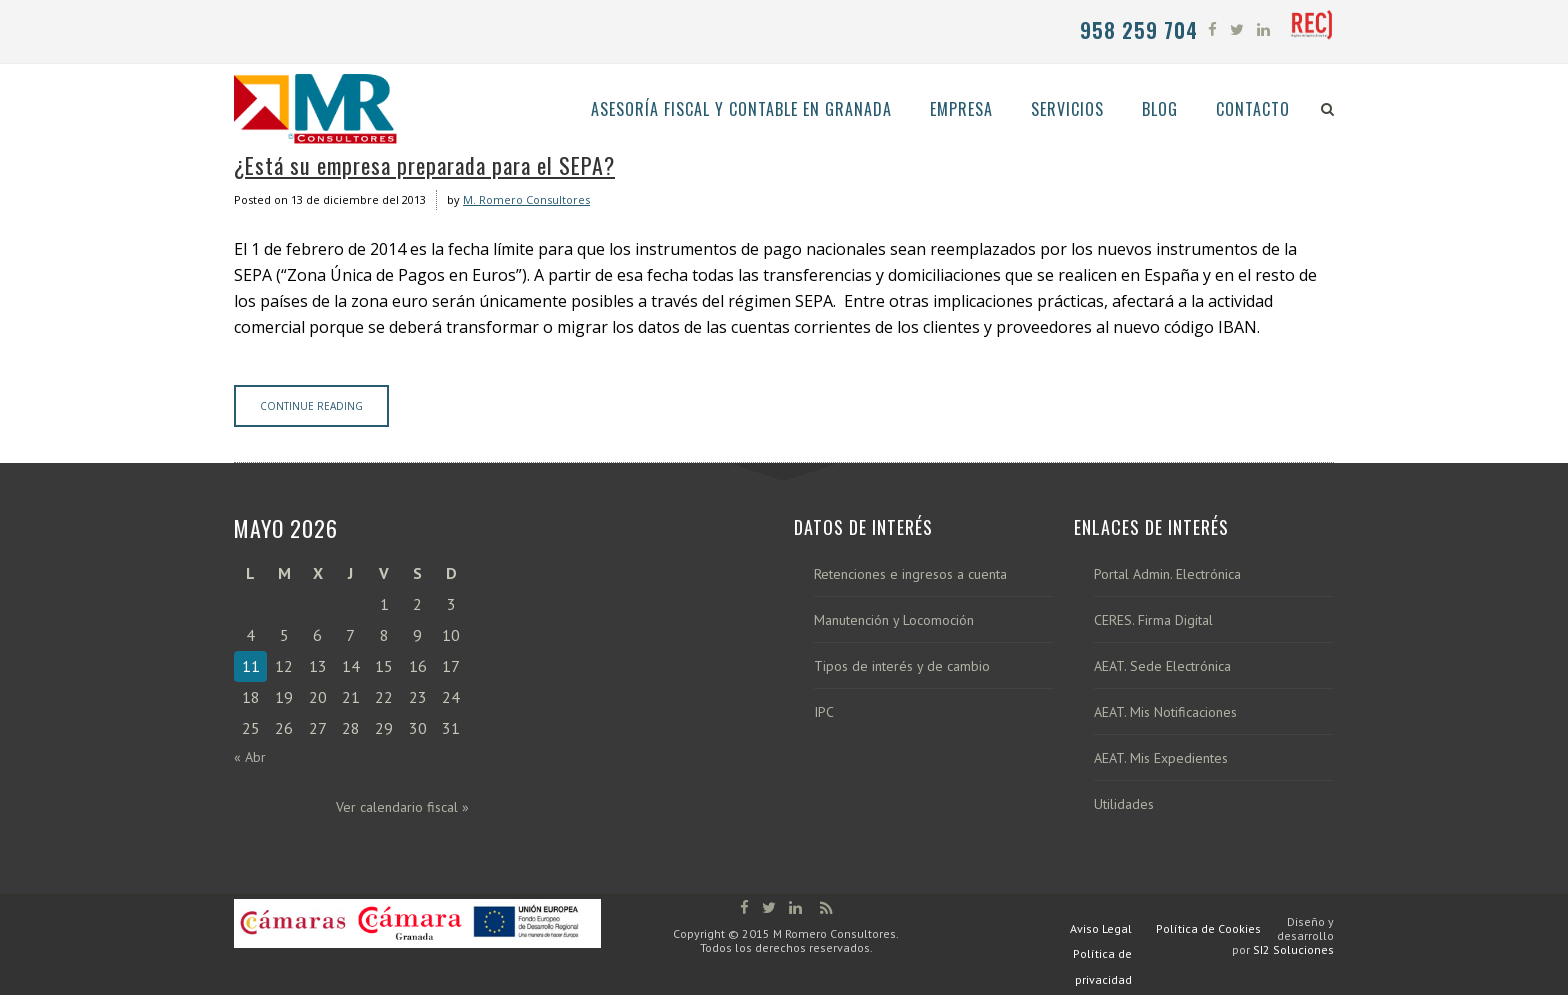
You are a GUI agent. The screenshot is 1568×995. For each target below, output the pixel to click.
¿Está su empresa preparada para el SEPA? (424, 165)
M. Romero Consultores (526, 199)
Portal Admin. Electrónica (1167, 574)
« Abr (250, 757)
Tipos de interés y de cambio (902, 666)
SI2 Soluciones (1293, 949)
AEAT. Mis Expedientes (1161, 758)
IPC (824, 712)
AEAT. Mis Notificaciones (1165, 712)
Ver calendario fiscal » (402, 807)
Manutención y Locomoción (894, 620)
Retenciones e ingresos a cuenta (910, 574)
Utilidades (1124, 804)
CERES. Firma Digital (1153, 620)
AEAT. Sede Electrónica (1162, 666)
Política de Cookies (1208, 928)
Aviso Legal (1101, 928)
